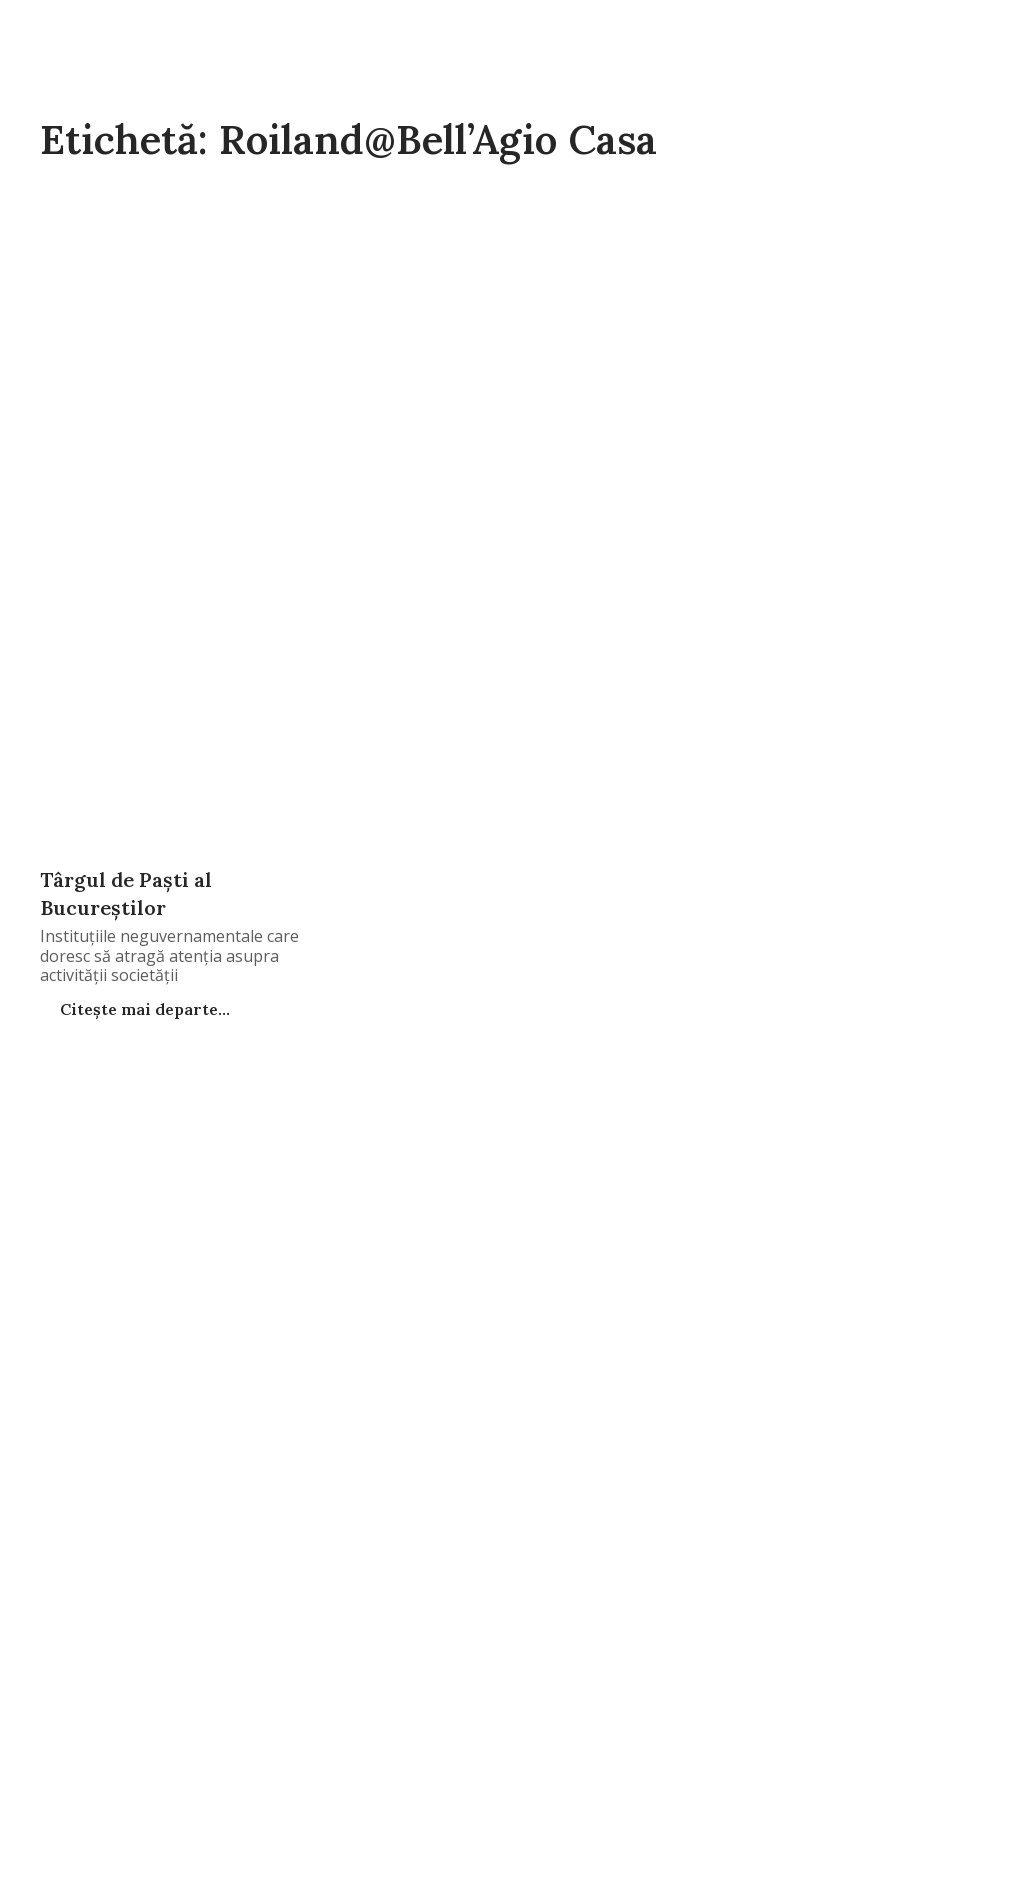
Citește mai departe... (143, 1009)
